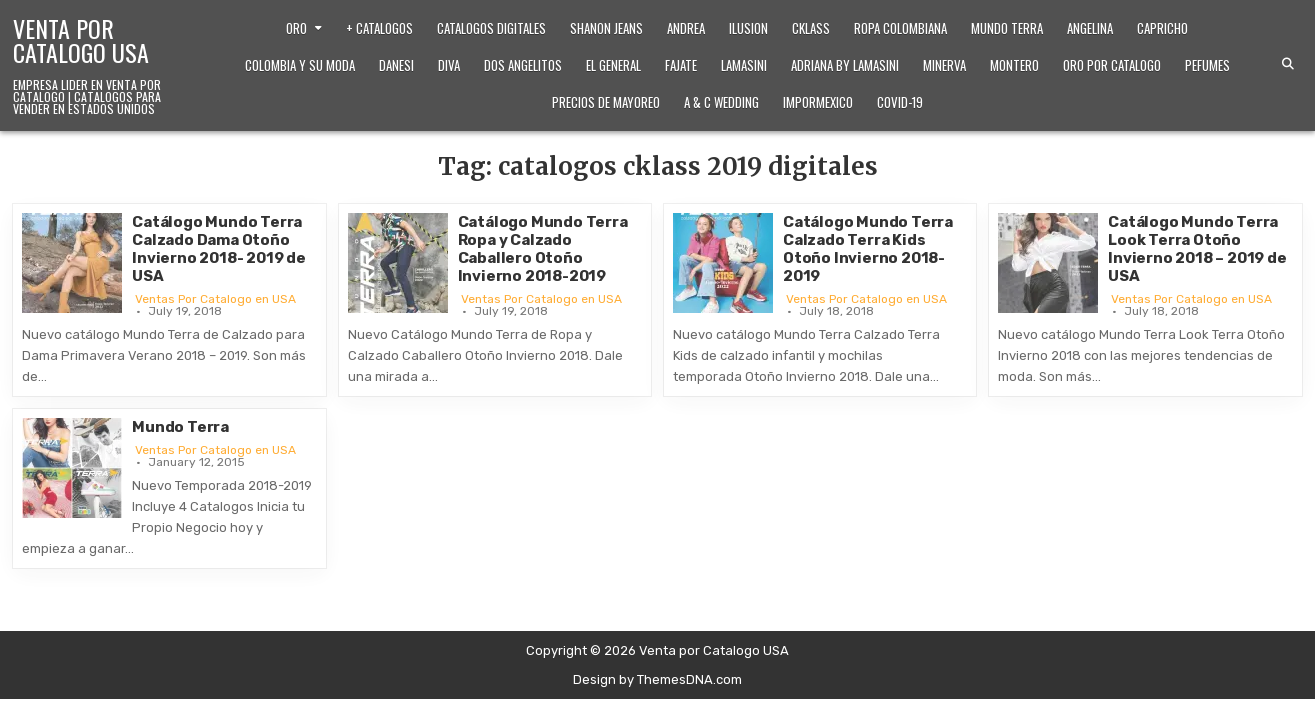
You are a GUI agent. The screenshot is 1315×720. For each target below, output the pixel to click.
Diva (449, 65)
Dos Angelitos (523, 65)
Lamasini (744, 65)
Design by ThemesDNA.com (657, 679)
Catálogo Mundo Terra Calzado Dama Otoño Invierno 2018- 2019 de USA (219, 249)
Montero (1014, 65)
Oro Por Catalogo (1112, 65)
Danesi (396, 65)
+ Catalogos (379, 28)
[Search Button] (1288, 64)
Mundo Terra (1007, 28)
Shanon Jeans (606, 28)
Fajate (681, 65)
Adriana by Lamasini (845, 65)
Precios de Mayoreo (606, 102)
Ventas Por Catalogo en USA (215, 299)
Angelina (1090, 28)
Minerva (944, 65)
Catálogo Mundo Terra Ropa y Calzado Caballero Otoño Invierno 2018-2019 (543, 249)
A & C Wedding (721, 102)
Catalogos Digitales (491, 28)
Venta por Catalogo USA (81, 40)
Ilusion (748, 28)
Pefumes (1207, 65)
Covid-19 (900, 102)
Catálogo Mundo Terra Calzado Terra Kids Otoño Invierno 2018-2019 (868, 249)
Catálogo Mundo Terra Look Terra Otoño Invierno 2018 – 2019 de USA (1197, 249)
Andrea (686, 28)
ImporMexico (818, 102)
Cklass (811, 28)
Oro (296, 28)
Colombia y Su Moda (300, 65)
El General (613, 65)
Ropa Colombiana (900, 28)
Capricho (1162, 28)
